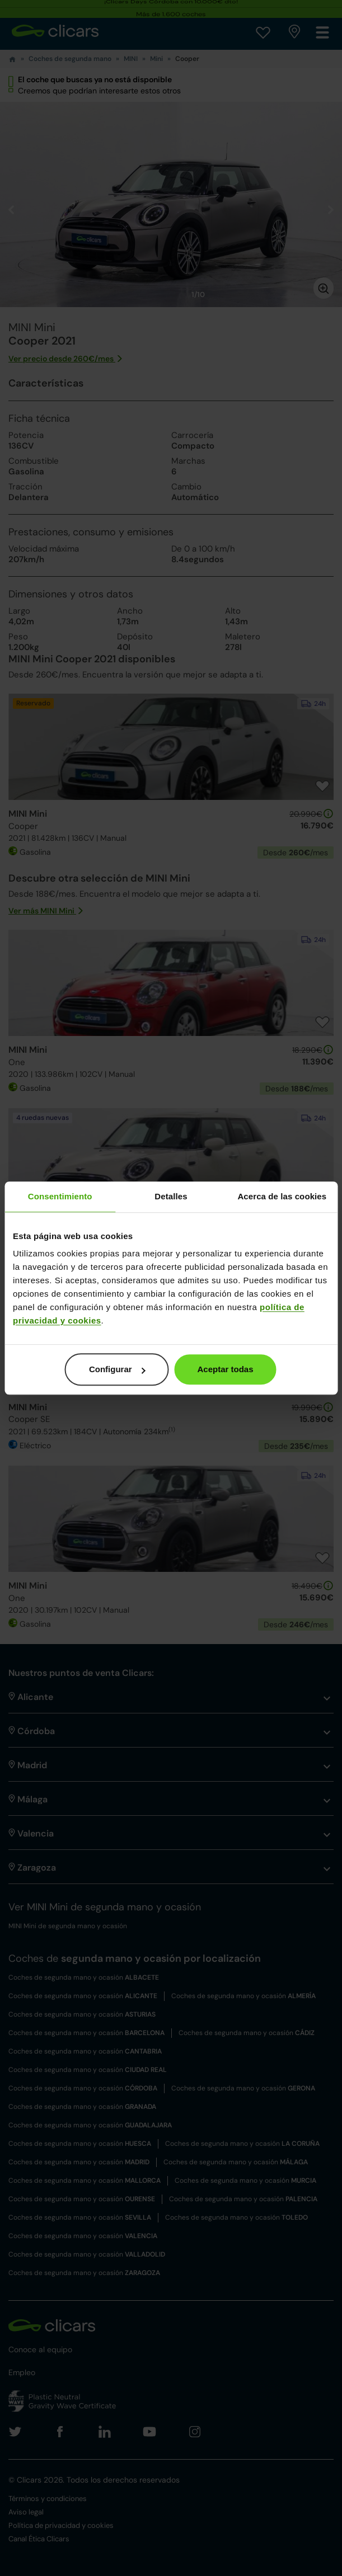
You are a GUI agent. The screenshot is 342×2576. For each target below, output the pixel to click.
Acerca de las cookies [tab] (281, 1196)
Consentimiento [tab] (60, 1196)
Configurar (117, 1369)
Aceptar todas (225, 1369)
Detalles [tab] (170, 1196)
